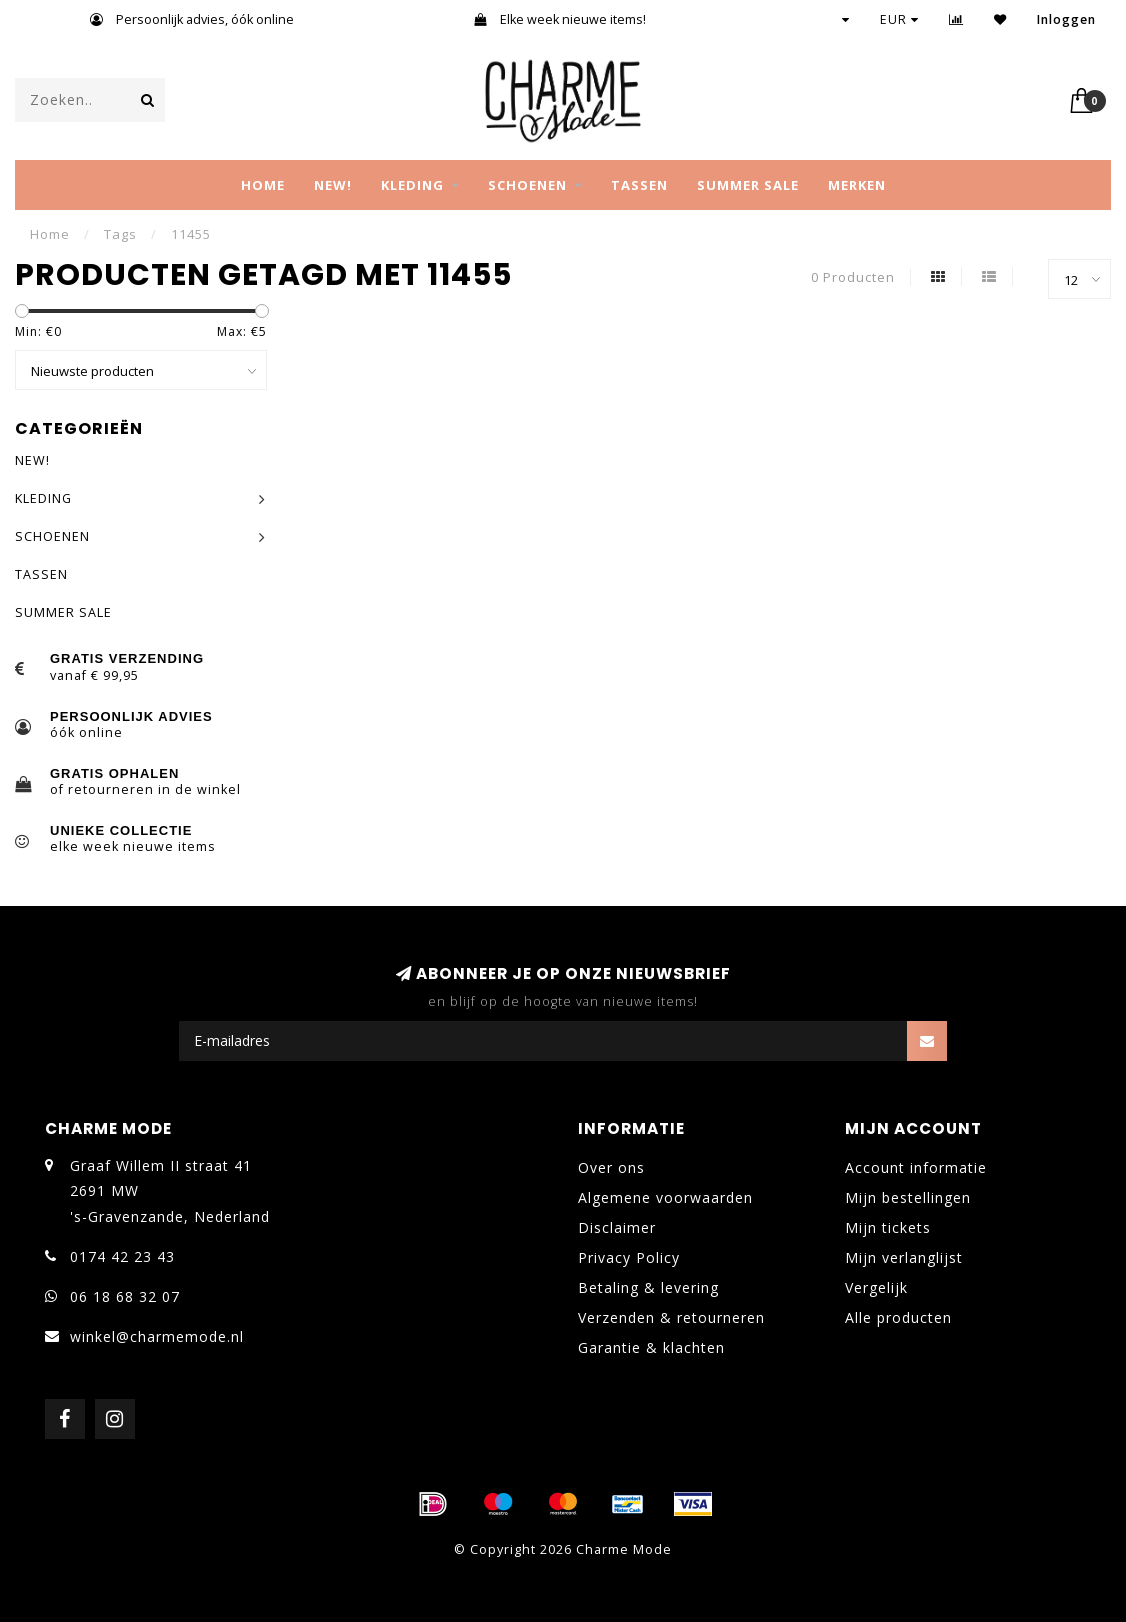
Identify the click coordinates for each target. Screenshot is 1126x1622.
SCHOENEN (527, 185)
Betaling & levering (648, 1287)
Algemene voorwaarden (665, 1197)
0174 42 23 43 (122, 1256)
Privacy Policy (629, 1257)
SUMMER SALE (748, 185)
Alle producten (898, 1317)
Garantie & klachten (651, 1347)
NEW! (333, 185)
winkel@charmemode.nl (157, 1336)
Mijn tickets (888, 1227)
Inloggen (1066, 19)
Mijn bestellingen (908, 1197)
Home (263, 185)
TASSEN (639, 185)
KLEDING (412, 185)
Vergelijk (876, 1287)
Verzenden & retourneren (671, 1317)
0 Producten (853, 277)
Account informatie (916, 1167)
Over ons (611, 1167)
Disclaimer (617, 1227)
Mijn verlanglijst (904, 1257)
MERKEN (857, 185)
